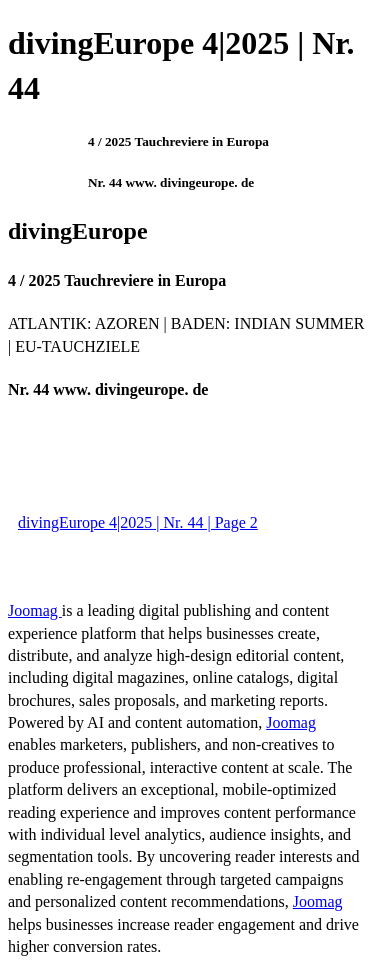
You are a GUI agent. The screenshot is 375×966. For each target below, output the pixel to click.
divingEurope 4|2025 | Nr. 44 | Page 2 (138, 522)
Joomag (35, 610)
